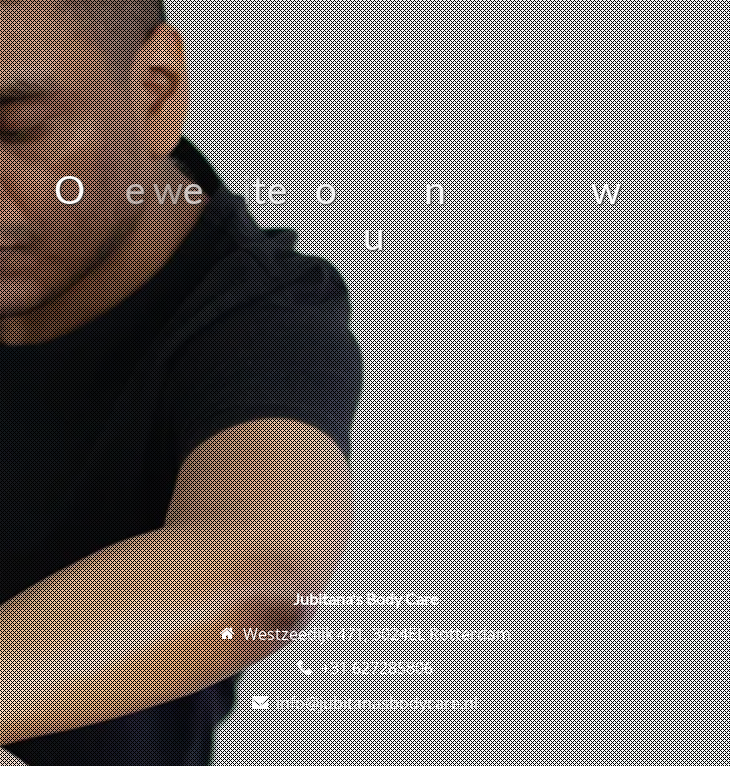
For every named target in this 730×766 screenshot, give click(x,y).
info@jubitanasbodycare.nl (377, 703)
